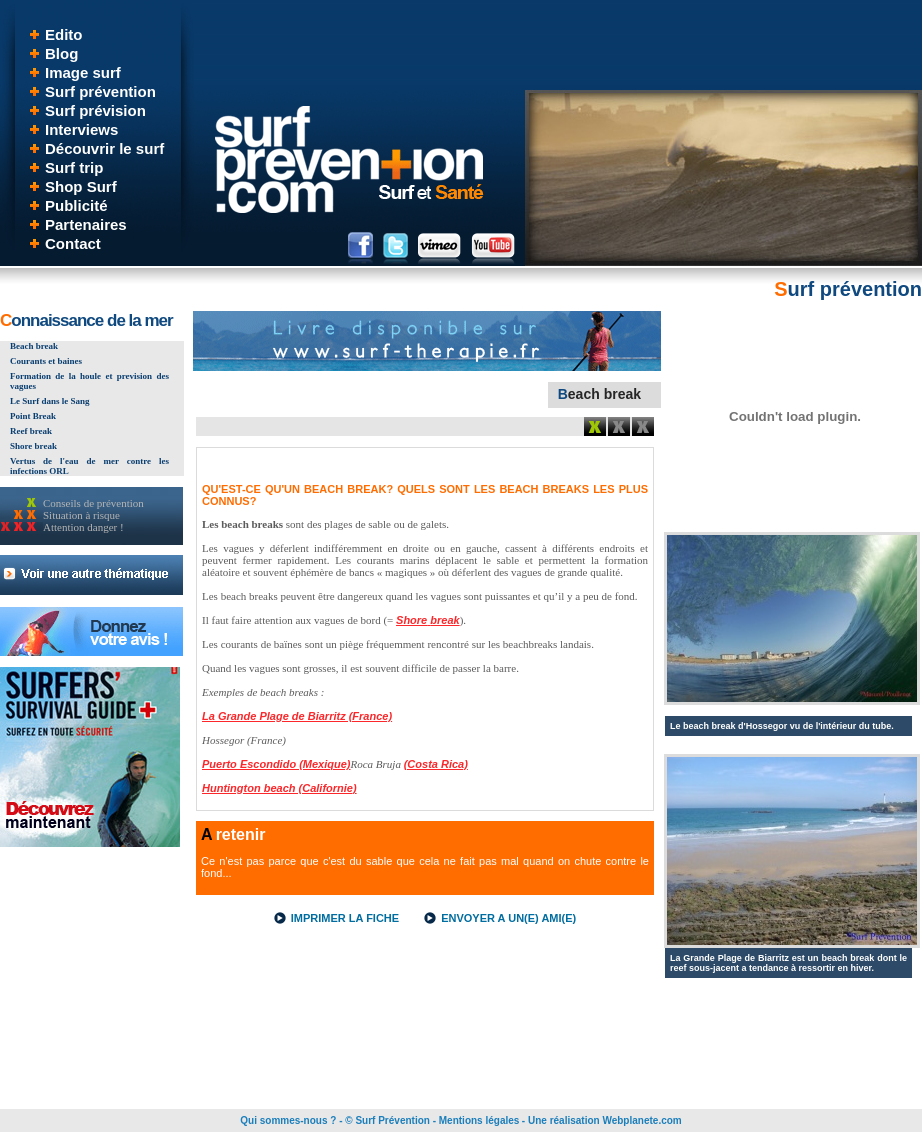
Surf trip (74, 167)
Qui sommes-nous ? (288, 1120)
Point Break (33, 416)
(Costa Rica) (436, 764)
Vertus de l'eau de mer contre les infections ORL (89, 466)
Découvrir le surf (104, 148)
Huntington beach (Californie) (279, 788)
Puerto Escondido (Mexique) (276, 764)
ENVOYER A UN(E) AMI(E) (508, 918)
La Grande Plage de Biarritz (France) (297, 716)
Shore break (33, 446)
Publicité (76, 205)
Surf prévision (95, 110)
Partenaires (86, 224)
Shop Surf (81, 186)
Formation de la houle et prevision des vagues (89, 381)
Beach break (34, 346)
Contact (73, 243)
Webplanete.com (641, 1120)
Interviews (81, 129)
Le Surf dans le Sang (50, 401)
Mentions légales (479, 1120)
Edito (64, 34)
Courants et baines (46, 361)
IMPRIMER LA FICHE (345, 918)
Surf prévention (100, 91)
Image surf (83, 72)
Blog (61, 53)
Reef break (31, 431)
